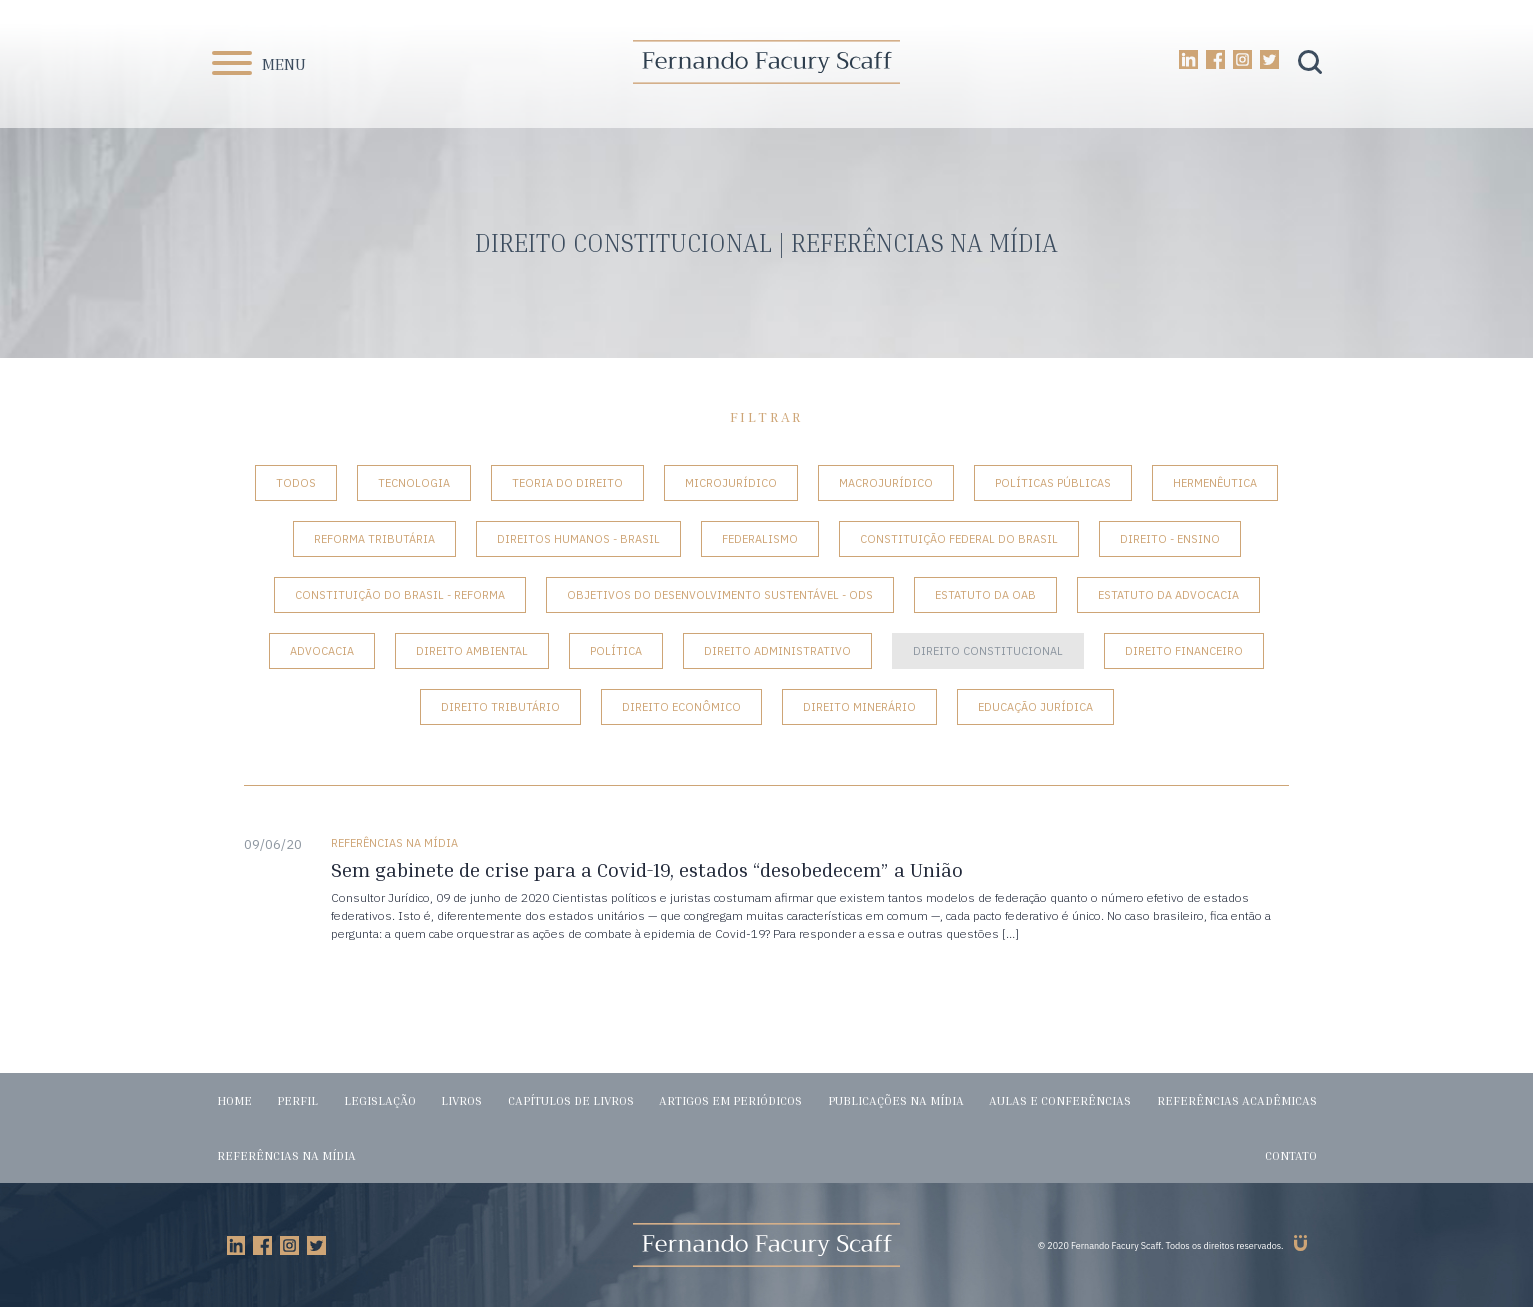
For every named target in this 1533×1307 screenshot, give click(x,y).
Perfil (297, 1100)
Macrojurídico (886, 483)
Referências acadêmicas (1237, 1100)
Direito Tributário (500, 707)
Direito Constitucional (988, 651)
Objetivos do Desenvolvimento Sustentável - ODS (720, 595)
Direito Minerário (859, 707)
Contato (1291, 1155)
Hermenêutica (1215, 483)
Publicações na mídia (896, 1100)
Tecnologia (414, 483)
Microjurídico (731, 483)
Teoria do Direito (567, 483)
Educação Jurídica (1035, 707)
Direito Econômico (681, 707)
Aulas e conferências (1060, 1100)
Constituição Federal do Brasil (959, 539)
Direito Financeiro (1184, 651)
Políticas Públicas (1053, 483)
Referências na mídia (286, 1155)
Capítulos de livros (571, 1100)
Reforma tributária (374, 539)
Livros (461, 1100)
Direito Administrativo (777, 651)
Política (616, 651)
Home (234, 1100)
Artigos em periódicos (730, 1100)
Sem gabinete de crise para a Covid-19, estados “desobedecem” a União (647, 869)
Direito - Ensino (1170, 539)
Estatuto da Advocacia (1168, 595)
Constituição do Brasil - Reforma (400, 595)
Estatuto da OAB (985, 595)
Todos (296, 483)
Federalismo (760, 539)
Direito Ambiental (472, 651)
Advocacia (322, 651)
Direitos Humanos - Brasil (578, 539)
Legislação (380, 1100)
